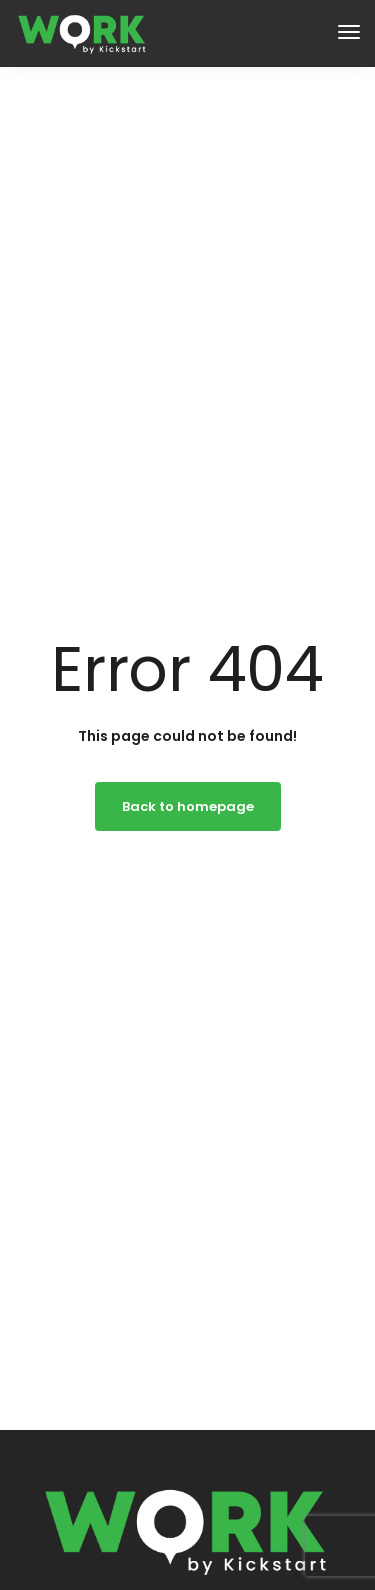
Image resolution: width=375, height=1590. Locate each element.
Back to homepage (188, 806)
